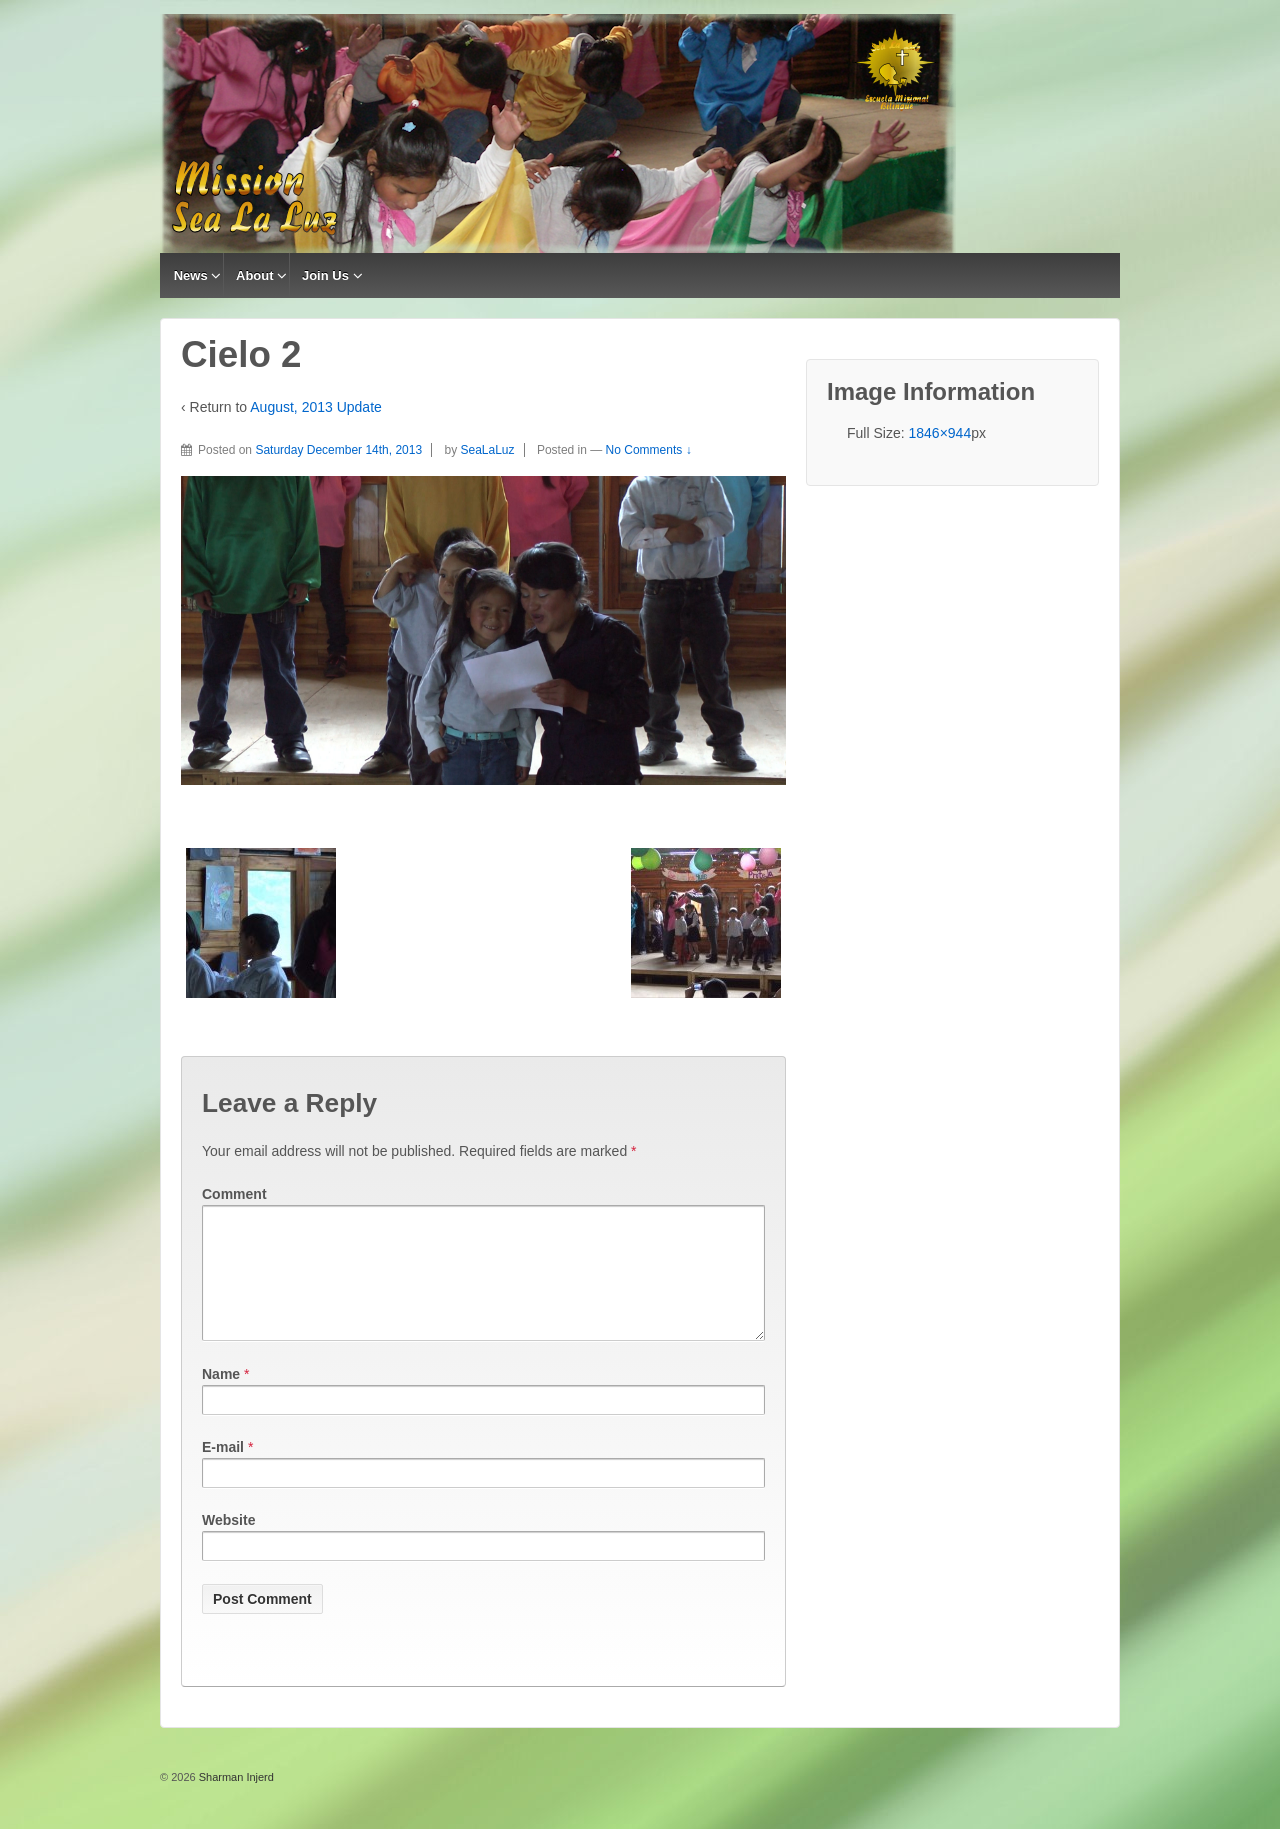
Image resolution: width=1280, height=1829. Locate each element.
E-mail (223, 1471)
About (255, 275)
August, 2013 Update (316, 407)
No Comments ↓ (649, 450)
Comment (234, 1194)
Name (221, 1398)
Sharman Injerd (235, 1801)
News (191, 275)
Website (228, 1544)
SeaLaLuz (488, 450)
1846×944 (939, 433)
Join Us (325, 275)
